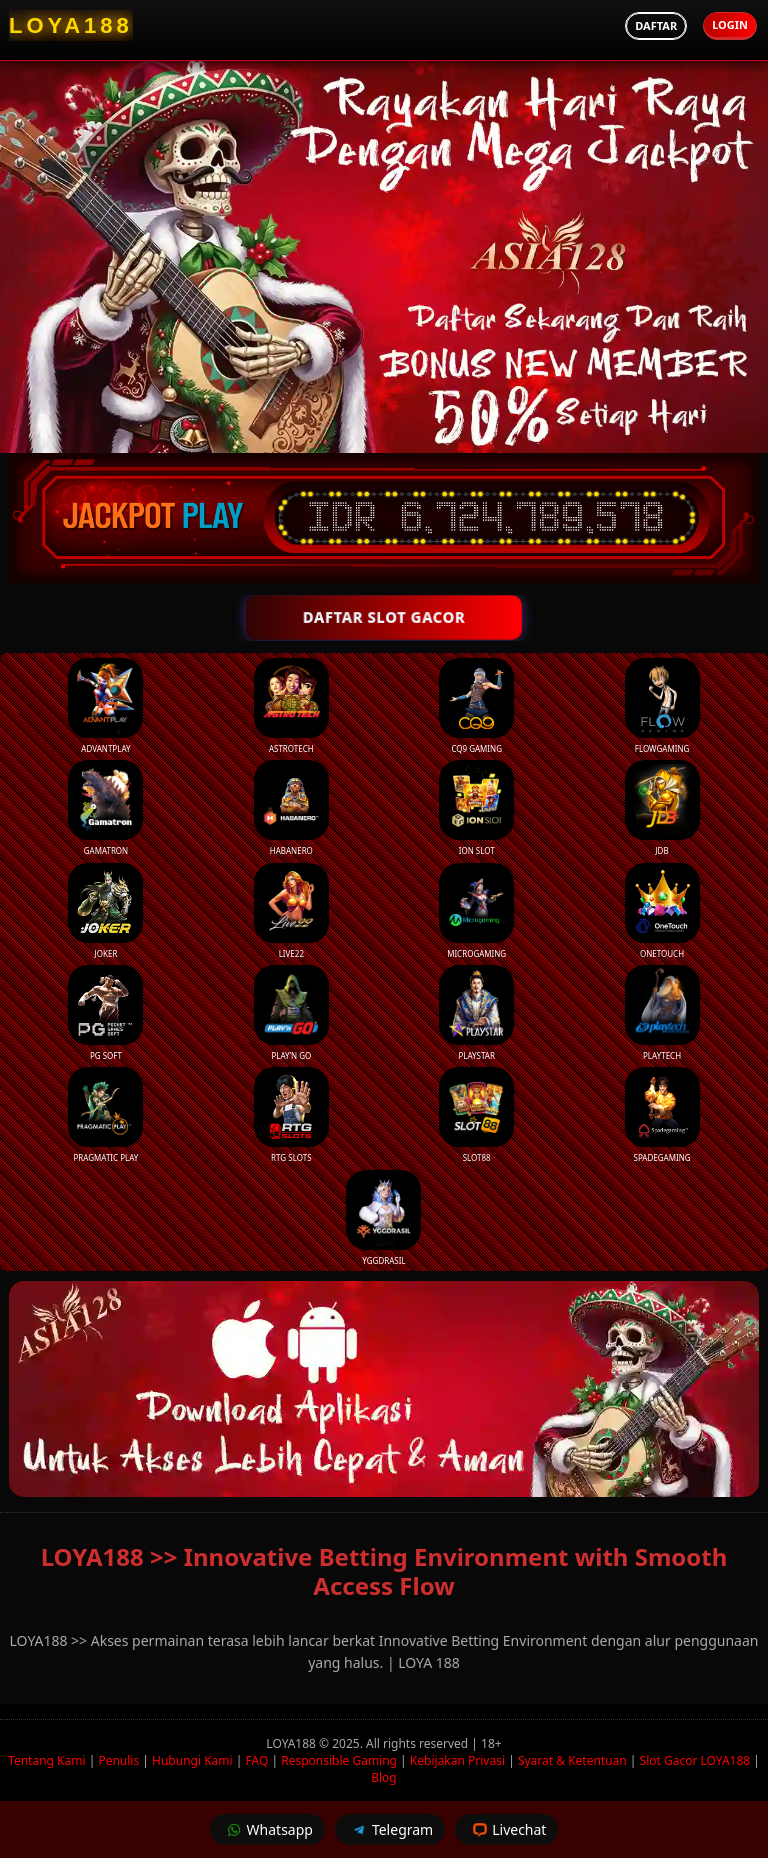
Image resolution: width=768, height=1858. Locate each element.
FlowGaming (662, 706)
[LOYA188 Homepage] (71, 25)
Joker (105, 911)
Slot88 (476, 1115)
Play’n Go (291, 1013)
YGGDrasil (383, 1218)
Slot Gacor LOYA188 (695, 1760)
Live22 (291, 911)
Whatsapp (267, 1829)
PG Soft (105, 1013)
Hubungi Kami (192, 1760)
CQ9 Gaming (476, 706)
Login (730, 24)
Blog (384, 1777)
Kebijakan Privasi (457, 1760)
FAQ (257, 1760)
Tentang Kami (46, 1760)
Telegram (390, 1829)
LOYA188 (292, 1743)
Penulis (118, 1760)
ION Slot (476, 808)
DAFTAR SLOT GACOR (384, 617)
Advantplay (105, 706)
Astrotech (291, 706)
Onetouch (662, 911)
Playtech (662, 1013)
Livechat (506, 1829)
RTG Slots (291, 1115)
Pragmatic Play (105, 1115)
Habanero (291, 808)
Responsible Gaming (339, 1760)
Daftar (656, 25)
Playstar (476, 1013)
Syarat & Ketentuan (572, 1760)
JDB (662, 808)
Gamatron (105, 808)
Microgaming (476, 911)
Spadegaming (662, 1115)
